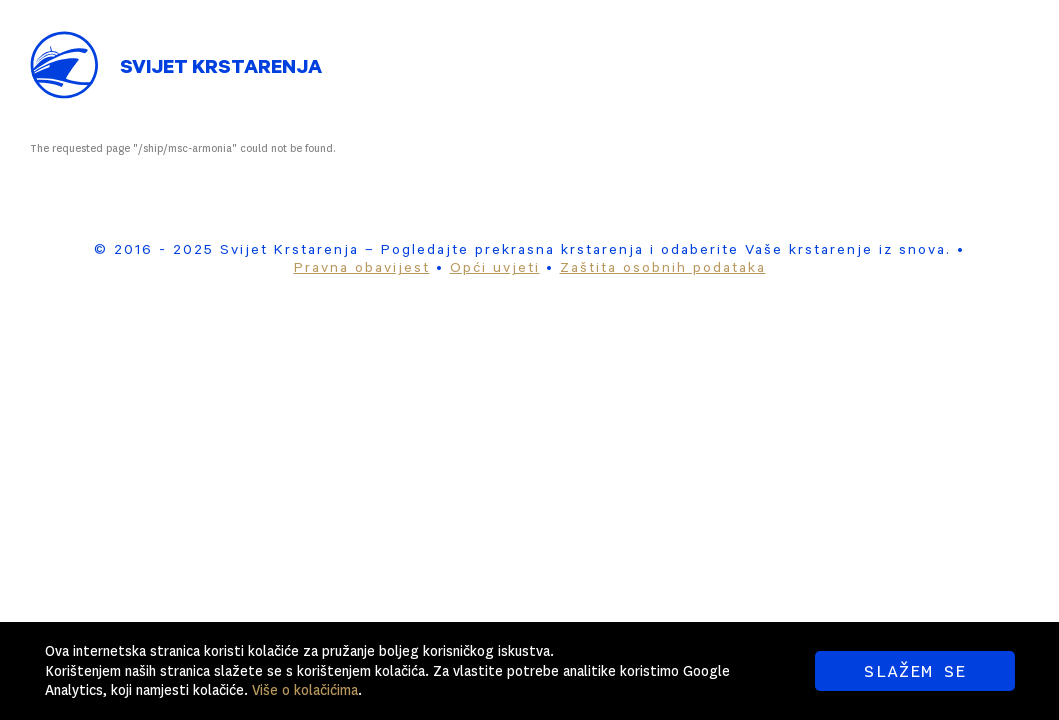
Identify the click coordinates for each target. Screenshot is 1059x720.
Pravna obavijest (362, 270)
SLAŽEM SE (914, 671)
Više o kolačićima (305, 690)
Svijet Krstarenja (221, 70)
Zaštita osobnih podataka (663, 270)
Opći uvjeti (495, 270)
